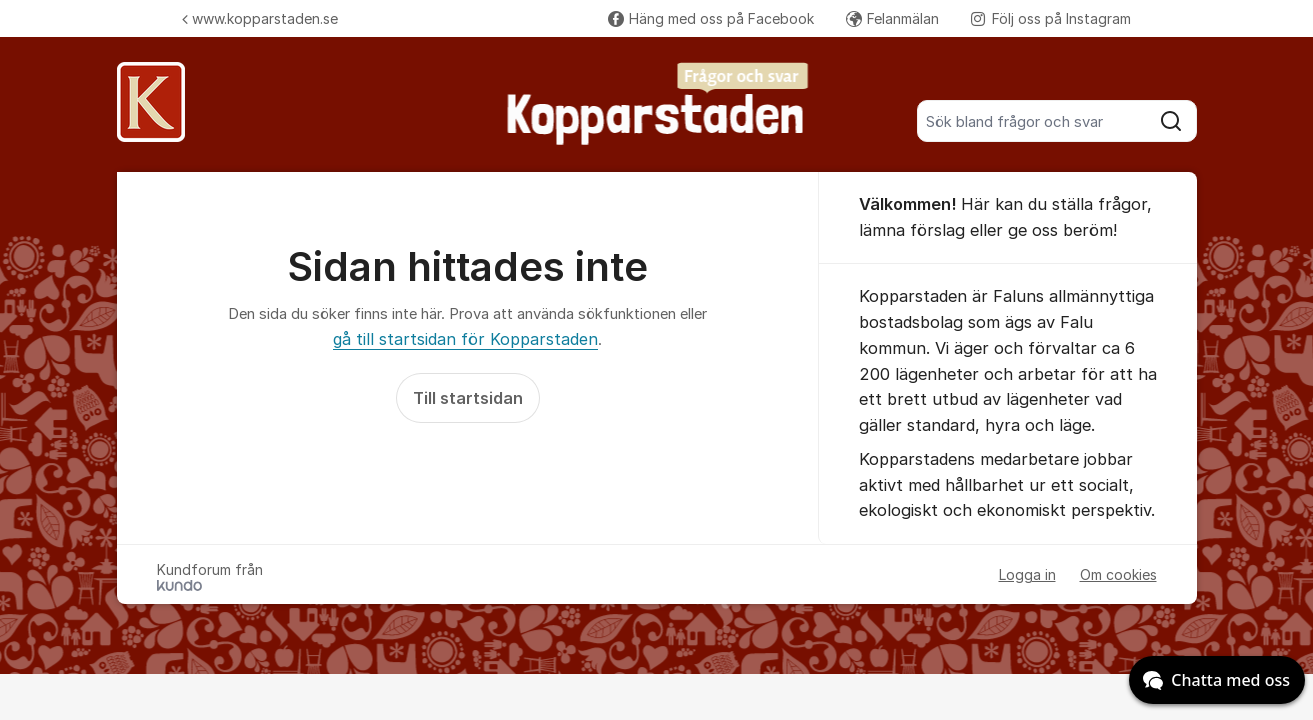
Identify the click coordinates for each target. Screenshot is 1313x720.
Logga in (1027, 574)
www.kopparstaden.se (260, 18)
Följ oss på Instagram (1051, 18)
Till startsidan (468, 398)
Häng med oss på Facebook (711, 18)
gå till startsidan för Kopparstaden (465, 339)
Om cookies (1118, 574)
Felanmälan (892, 18)
